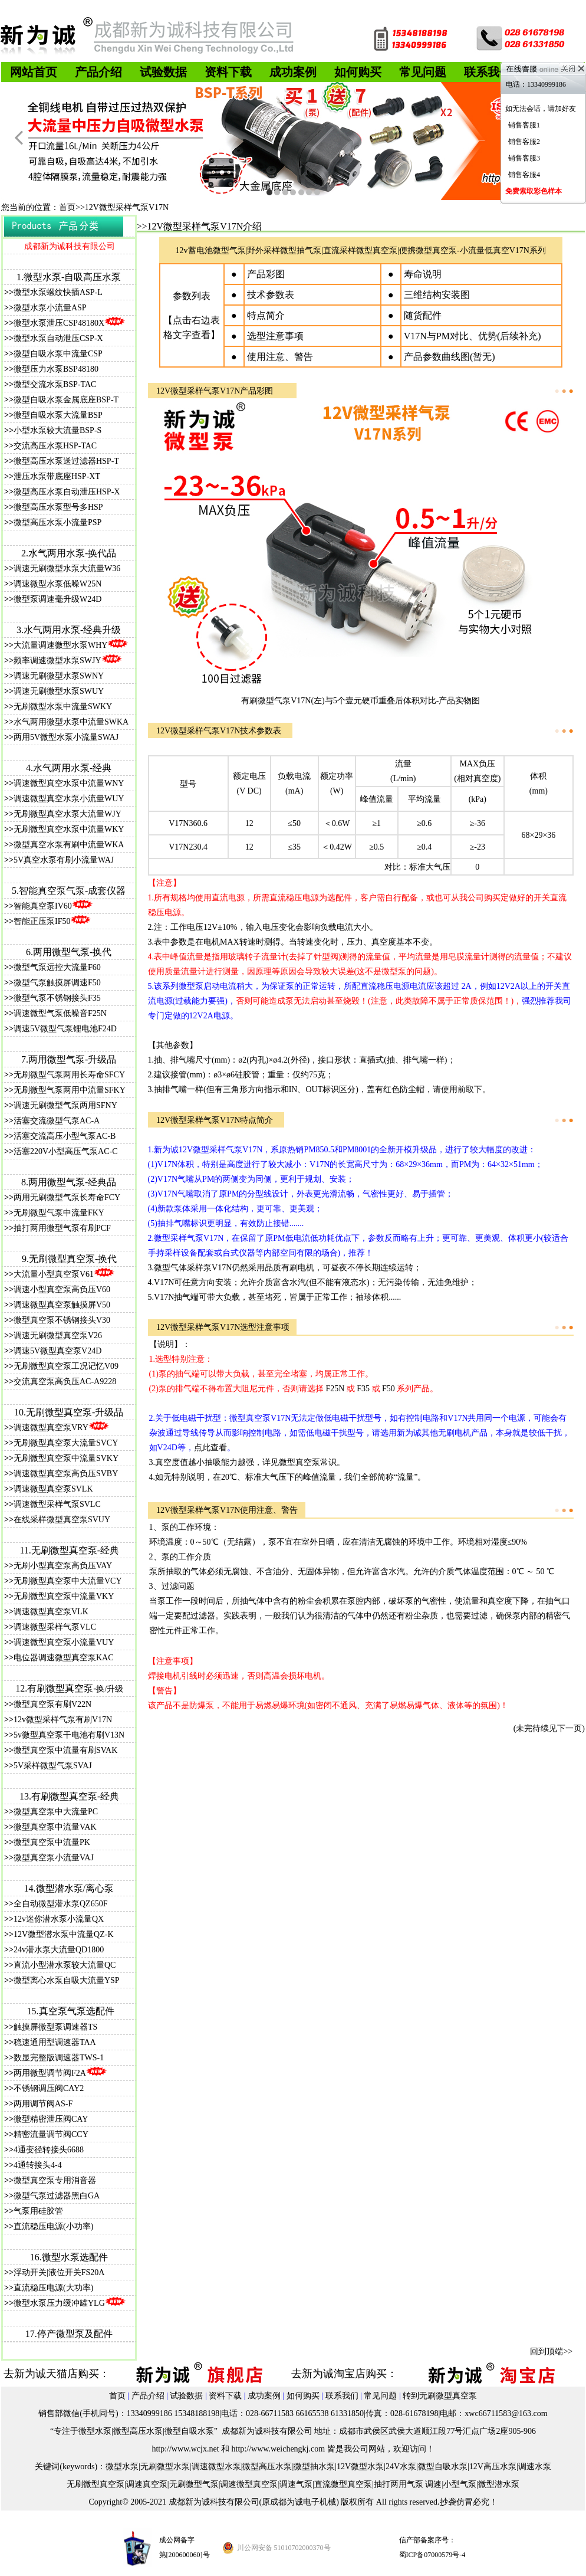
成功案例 (264, 2395)
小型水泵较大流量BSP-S (57, 430)
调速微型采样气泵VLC (55, 1627)
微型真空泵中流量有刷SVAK (65, 1750)
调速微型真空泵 (249, 2484)
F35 (363, 1388)
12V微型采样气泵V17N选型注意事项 (222, 1327)
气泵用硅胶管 (38, 2211)
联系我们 (341, 2395)
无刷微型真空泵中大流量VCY (68, 1581)
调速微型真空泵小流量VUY (64, 1642)
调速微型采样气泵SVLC (57, 1504)
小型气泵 (459, 2484)
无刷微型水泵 (165, 2466)
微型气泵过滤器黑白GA (57, 2195)
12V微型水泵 (360, 2466)
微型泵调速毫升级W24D (57, 599)
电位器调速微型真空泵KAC (64, 1657)
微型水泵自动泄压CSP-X (58, 338)
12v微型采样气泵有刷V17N (63, 1719)
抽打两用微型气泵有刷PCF (62, 1228)
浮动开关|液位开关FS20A (59, 2272)
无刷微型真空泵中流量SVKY (66, 1458)
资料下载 (225, 2395)
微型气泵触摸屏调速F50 (57, 982)
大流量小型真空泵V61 (54, 1274)
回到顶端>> (551, 2351)
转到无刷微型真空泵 (440, 2395)
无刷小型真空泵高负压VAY (63, 1565)
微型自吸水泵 (443, 2466)
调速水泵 (534, 2466)
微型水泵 (122, 2466)
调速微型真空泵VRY (61, 1427)
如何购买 (303, 2395)
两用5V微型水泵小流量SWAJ (66, 737)
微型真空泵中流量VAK (55, 1827)
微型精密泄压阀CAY (51, 2119)
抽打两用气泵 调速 (408, 2484)
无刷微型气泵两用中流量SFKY (70, 1090)
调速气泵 (295, 2484)
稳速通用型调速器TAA (55, 2042)
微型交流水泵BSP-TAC (55, 384)
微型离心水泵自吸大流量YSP (67, 1980)
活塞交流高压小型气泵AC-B (65, 1136)
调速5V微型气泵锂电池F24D (65, 1028)
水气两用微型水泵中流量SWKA (71, 721)
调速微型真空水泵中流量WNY (69, 783)
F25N (335, 1388)
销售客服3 (524, 158)
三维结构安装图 (437, 295)
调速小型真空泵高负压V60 (62, 1289)
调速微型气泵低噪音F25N (60, 1013)
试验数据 (186, 2395)
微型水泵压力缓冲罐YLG (59, 2303)
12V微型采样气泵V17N (198, 1510)
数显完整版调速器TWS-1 (59, 2057)
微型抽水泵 (314, 2466)
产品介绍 (147, 2395)
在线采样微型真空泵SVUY (62, 1519)
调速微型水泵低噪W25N (57, 583)
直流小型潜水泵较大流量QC (65, 1965)
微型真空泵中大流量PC (56, 1811)
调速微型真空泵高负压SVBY (66, 1473)
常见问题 (380, 2395)
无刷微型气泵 (194, 2484)
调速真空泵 (146, 2484)
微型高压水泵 (267, 2466)
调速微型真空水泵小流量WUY (69, 798)
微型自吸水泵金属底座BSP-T (66, 399)
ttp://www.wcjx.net (187, 2448)
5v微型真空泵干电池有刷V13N (69, 1735)
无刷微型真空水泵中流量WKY (69, 829)
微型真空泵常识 (308, 1462)
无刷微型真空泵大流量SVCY (66, 1442)
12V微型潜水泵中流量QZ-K (64, 1934)
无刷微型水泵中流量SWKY (63, 706)
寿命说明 (423, 274)
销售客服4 (524, 175)
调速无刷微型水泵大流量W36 (67, 568)
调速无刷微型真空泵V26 (58, 1335)
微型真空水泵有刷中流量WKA (69, 844)
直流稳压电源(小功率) (53, 2226)
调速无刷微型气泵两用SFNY (65, 1105)
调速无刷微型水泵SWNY (59, 675)
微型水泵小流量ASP (50, 307)
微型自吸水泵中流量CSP (58, 353)
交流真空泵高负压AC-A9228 (65, 1381)
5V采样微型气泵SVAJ (53, 1765)
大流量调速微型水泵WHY (60, 645)
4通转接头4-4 (38, 2165)
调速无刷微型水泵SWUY (59, 691)
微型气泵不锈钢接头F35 (57, 998)
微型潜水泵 (498, 2484)
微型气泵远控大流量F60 (57, 967)
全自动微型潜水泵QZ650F (60, 1903)
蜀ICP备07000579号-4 (432, 2555)
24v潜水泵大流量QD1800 (59, 1949)
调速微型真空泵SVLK (53, 1488)
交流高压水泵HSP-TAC (55, 445)
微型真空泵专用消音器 (55, 2180)
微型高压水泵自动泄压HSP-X (67, 491)
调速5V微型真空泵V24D (57, 1350)
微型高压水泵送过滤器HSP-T (66, 461)
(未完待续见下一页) (549, 1728)
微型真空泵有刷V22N (52, 1704)
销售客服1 (524, 125)
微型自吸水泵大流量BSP (58, 415)
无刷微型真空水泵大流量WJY (67, 813)
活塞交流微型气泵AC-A (57, 1120)
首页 (117, 2395)
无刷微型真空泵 (95, 2484)
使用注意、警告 (280, 357)
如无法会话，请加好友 (540, 108)
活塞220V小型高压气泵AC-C (66, 1151)
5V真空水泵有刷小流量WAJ (64, 860)
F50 (388, 1388)
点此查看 (210, 1447)
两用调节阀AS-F (43, 2103)
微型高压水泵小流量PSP (57, 522)
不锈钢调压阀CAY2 (49, 2088)
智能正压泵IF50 (52, 921)
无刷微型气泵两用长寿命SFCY (69, 1074)
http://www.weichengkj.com (278, 2448)
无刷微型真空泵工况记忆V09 (66, 1366)
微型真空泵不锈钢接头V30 (62, 1320)
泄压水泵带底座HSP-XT (57, 476)
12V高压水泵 (492, 2466)
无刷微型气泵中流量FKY (59, 1212)
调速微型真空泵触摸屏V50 (62, 1304)
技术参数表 (270, 295)
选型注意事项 (275, 336)
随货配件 (423, 315)
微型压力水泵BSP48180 (56, 369)
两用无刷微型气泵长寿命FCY (67, 1197)
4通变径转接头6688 (49, 2149)
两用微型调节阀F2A (50, 2073)
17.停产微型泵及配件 (69, 2334)
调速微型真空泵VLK (51, 1611)
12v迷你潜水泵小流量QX (59, 1919)
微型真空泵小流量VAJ (54, 1857)
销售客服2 (524, 141)
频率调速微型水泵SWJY (57, 660)
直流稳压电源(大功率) (53, 2287)
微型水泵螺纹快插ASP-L (58, 292)
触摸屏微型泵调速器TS (55, 2027)
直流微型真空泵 (343, 2484)
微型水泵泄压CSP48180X (69, 323)
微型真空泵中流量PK (52, 1842)
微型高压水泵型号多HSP (58, 507)
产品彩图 (266, 274)
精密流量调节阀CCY (51, 2134)
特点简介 (266, 315)
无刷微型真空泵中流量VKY (64, 1596)
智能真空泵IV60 (53, 906)
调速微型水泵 (216, 2466)
